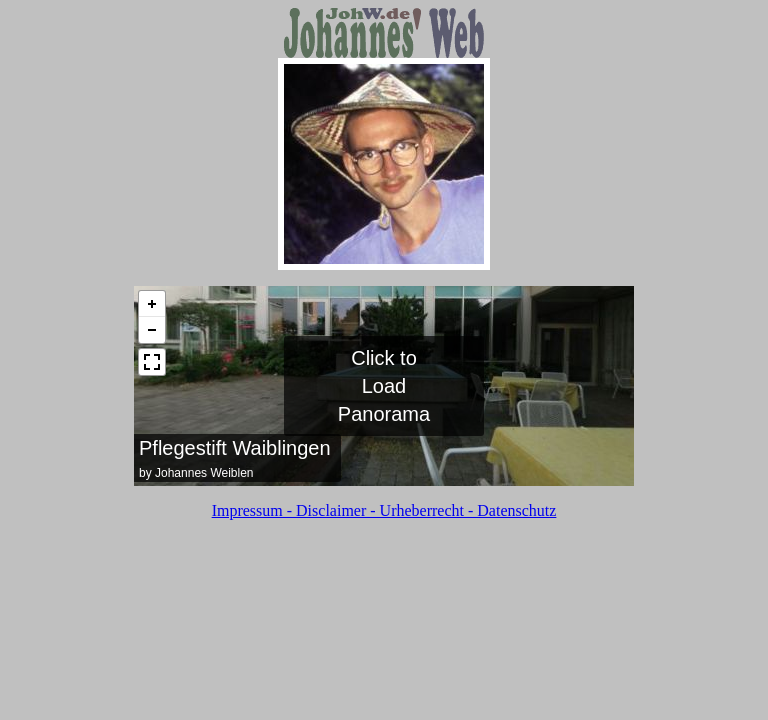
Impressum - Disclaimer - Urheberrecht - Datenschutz (384, 510)
